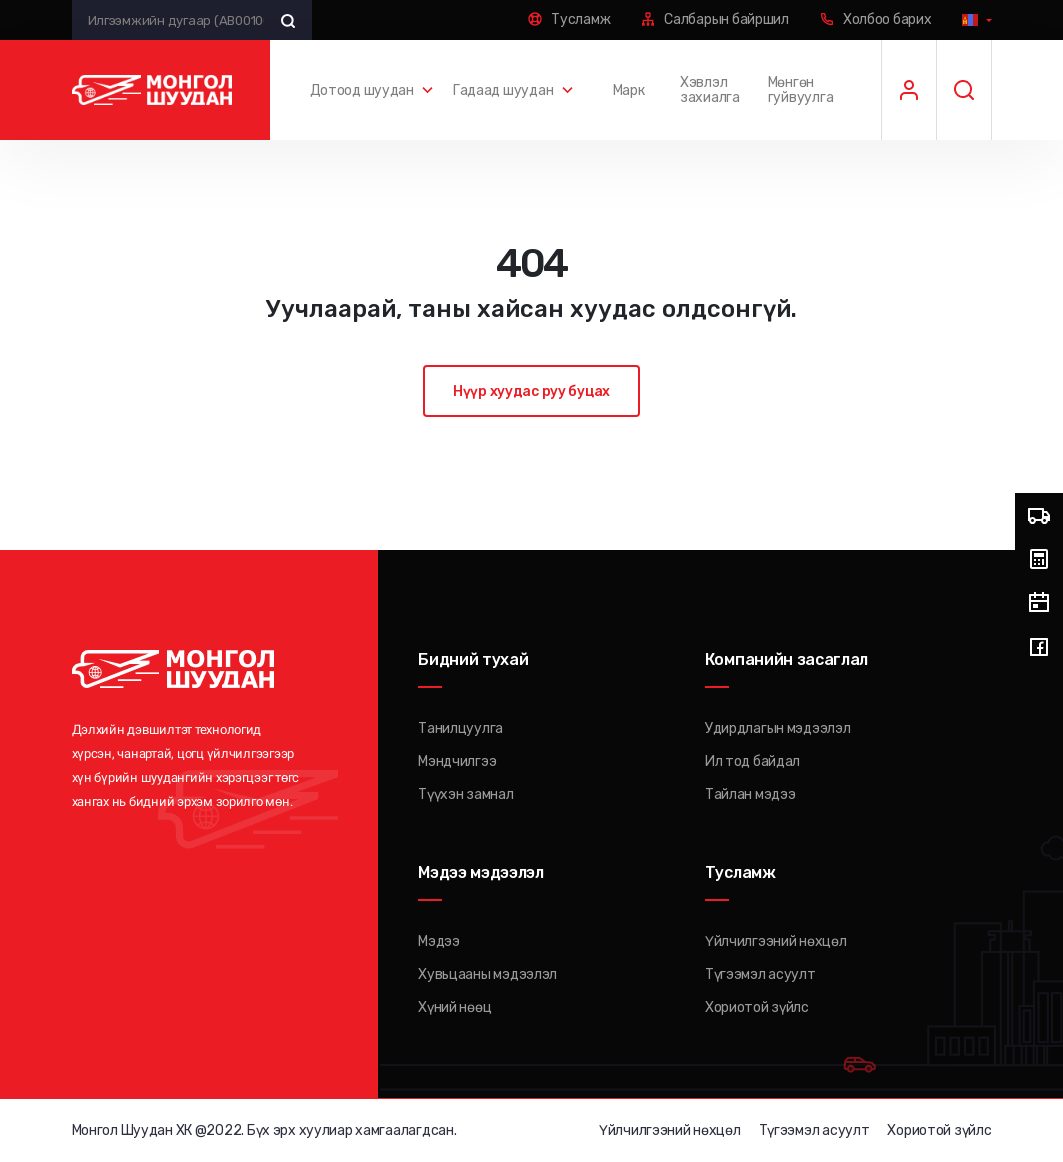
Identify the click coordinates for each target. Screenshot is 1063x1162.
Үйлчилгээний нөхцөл (776, 941)
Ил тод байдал (752, 761)
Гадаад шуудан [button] (503, 90)
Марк (629, 90)
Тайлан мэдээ (750, 794)
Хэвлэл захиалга (710, 90)
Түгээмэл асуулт (760, 974)
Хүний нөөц (454, 1007)
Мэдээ (439, 941)
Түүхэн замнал (465, 794)
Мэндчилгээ (457, 761)
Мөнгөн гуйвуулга (800, 90)
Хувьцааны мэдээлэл (487, 974)
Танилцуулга (460, 728)
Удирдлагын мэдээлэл (778, 728)
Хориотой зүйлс (757, 1007)
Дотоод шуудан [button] (362, 90)
